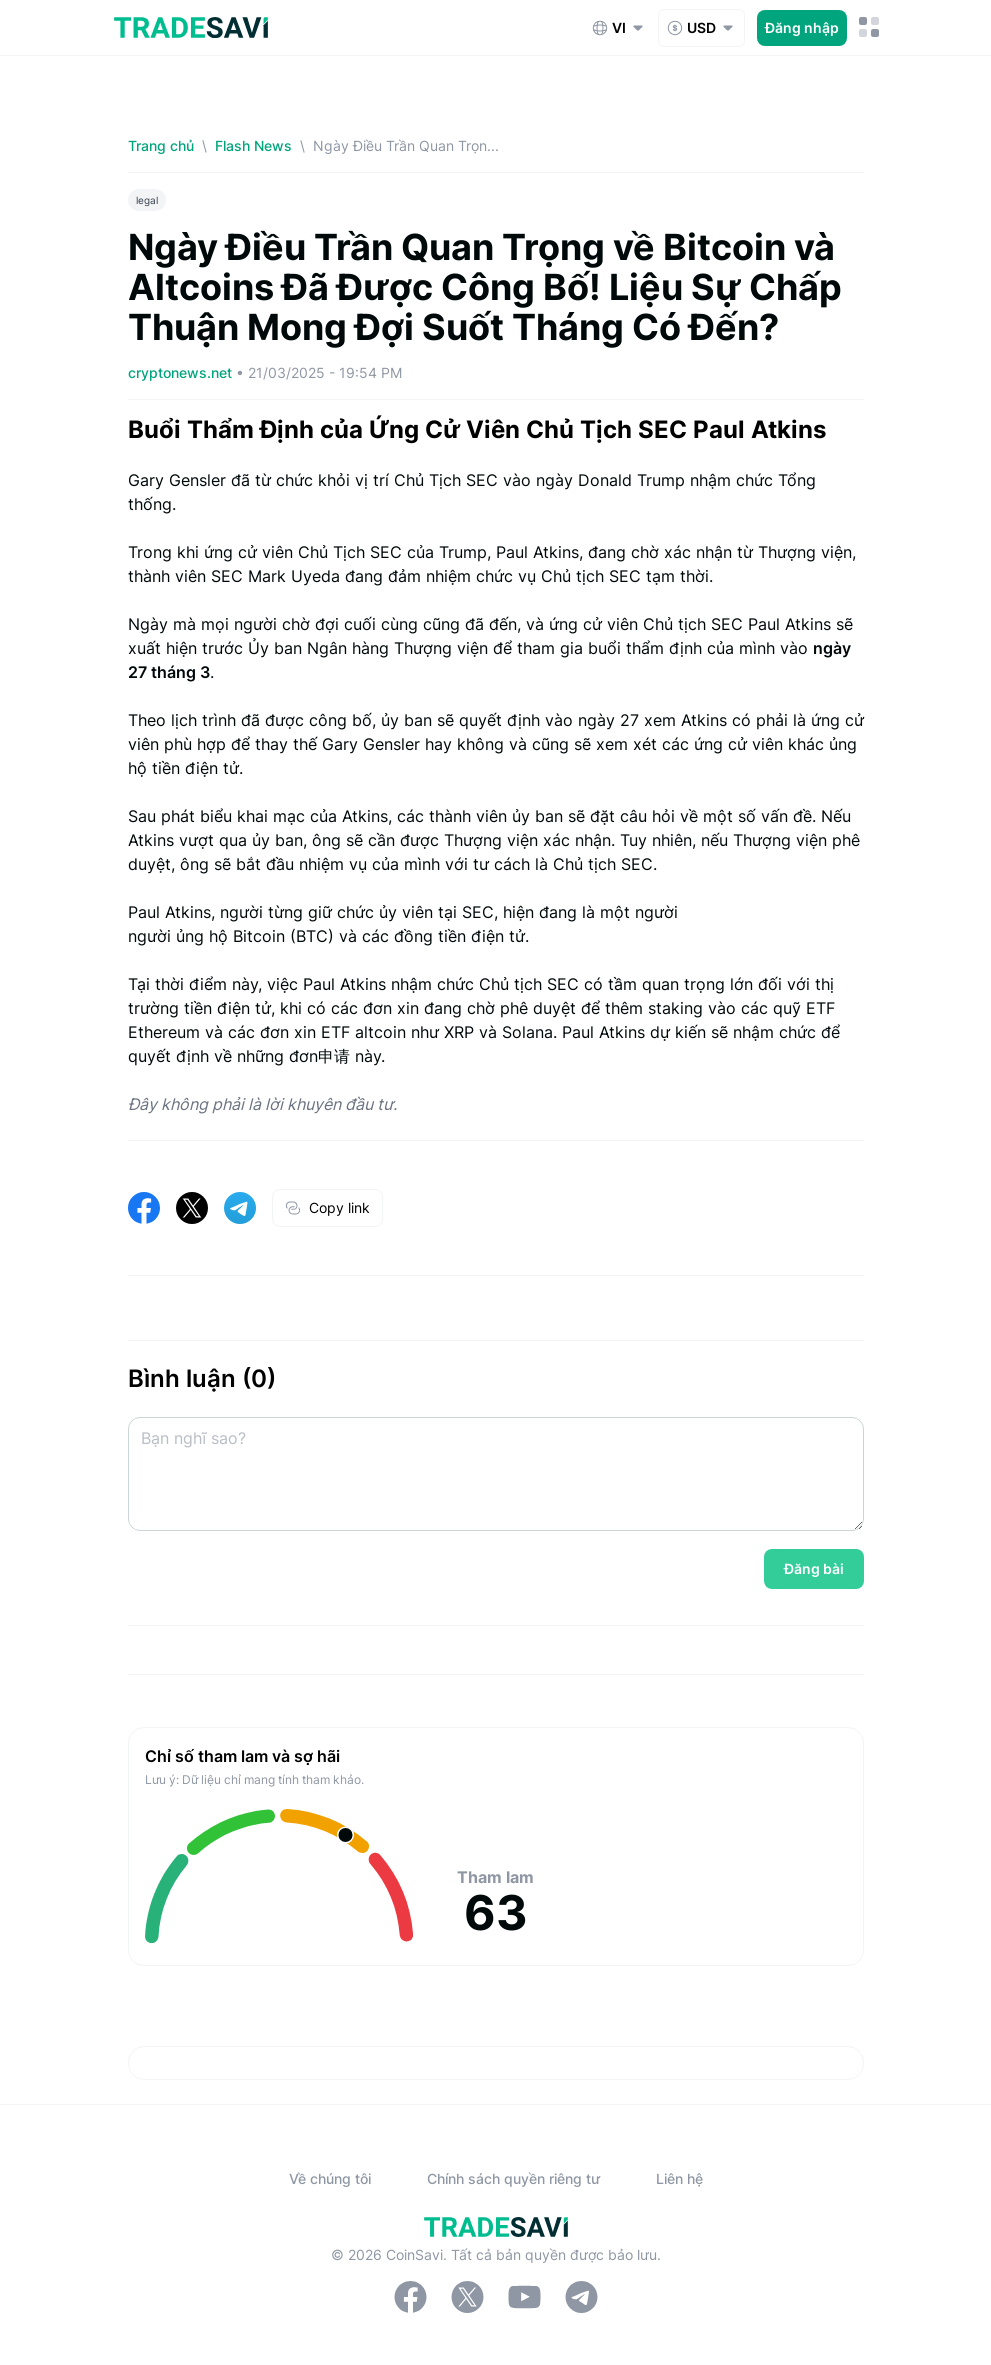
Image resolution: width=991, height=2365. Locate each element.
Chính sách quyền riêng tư (513, 2178)
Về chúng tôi (330, 2178)
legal (147, 200)
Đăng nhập (802, 27)
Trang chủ (161, 145)
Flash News (253, 145)
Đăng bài (814, 1568)
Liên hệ (679, 2178)
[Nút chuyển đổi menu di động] (869, 27)
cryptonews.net (182, 372)
